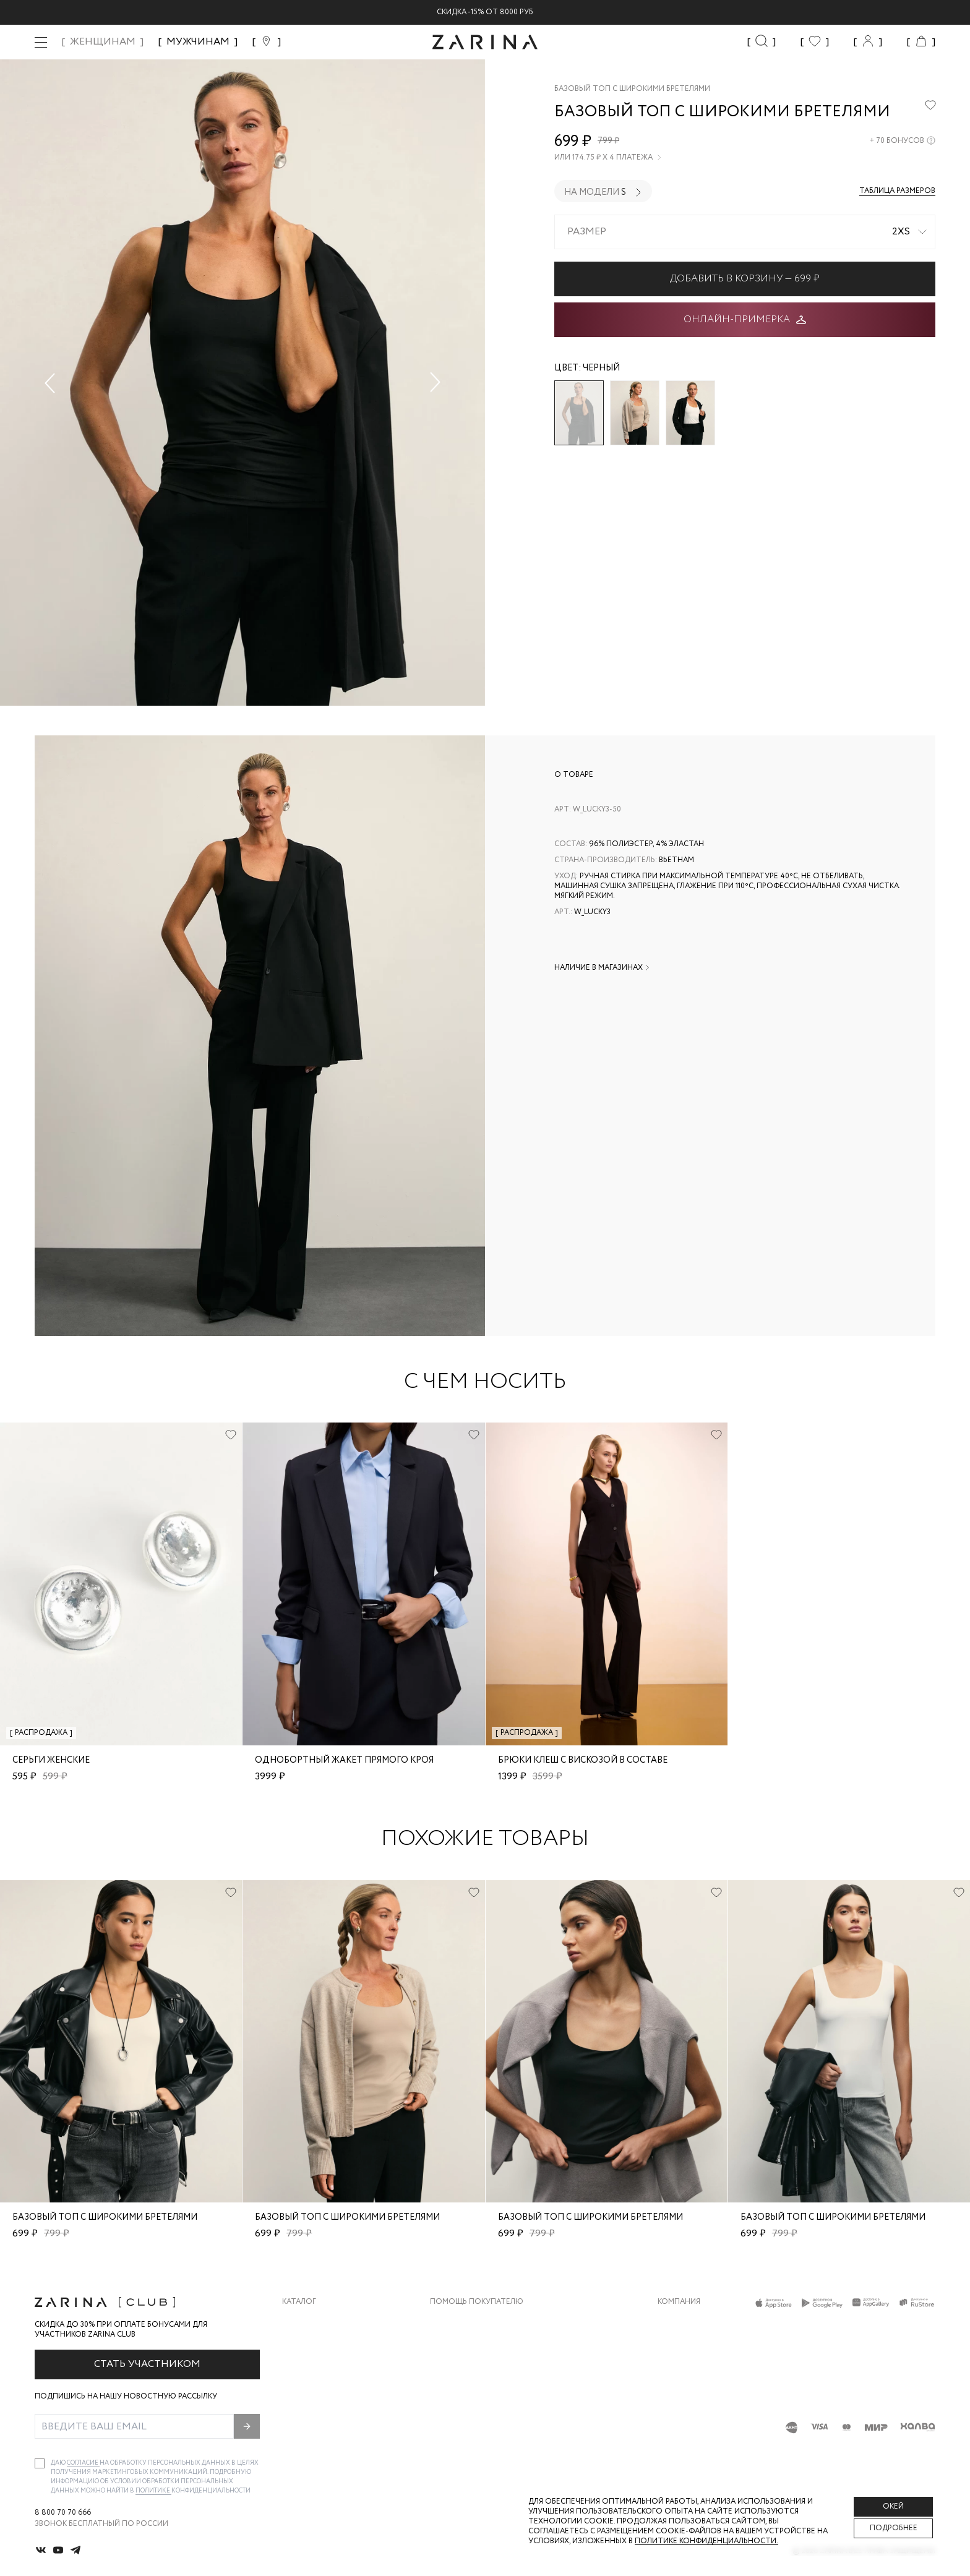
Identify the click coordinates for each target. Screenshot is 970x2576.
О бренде (676, 2321)
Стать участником (147, 2364)
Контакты (679, 2370)
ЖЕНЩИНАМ (102, 42)
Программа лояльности (481, 2395)
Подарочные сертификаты (487, 2420)
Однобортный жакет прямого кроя (344, 1760)
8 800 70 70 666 (63, 2513)
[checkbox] (40, 2463)
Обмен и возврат (465, 2345)
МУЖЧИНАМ (198, 42)
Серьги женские (51, 1760)
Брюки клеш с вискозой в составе (582, 1760)
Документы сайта (468, 2444)
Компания (679, 2302)
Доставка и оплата (471, 2321)
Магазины (678, 2420)
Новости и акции (695, 2395)
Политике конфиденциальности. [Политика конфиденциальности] (706, 2541)
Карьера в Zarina (691, 2345)
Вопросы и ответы (470, 2370)
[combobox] (744, 232)
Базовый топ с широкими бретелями (104, 2217)
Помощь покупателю (476, 2302)
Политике (153, 2491)
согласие (83, 2463)
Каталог (299, 2302)
